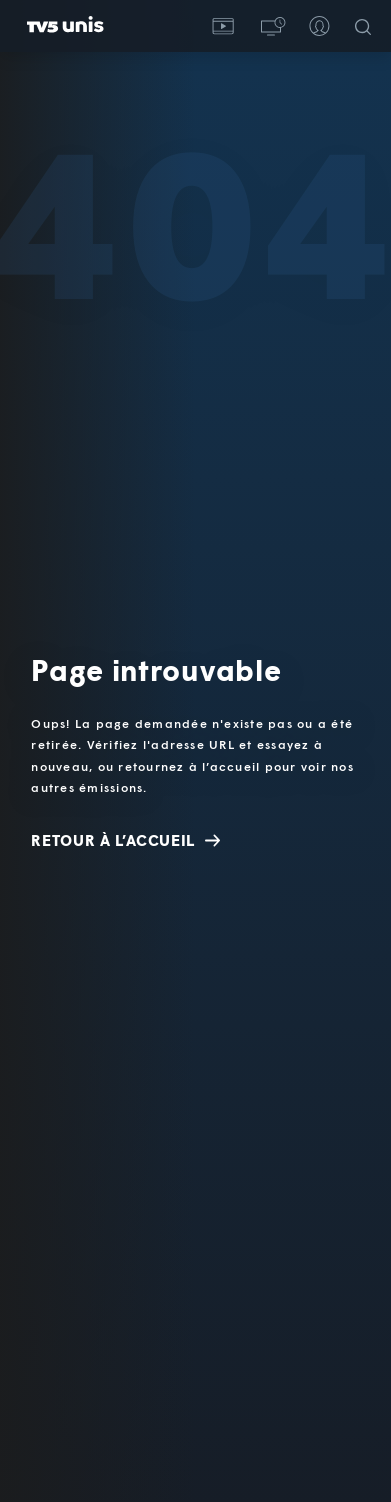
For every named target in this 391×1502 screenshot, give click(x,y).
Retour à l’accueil (125, 840)
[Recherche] (367, 26)
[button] (271, 26)
